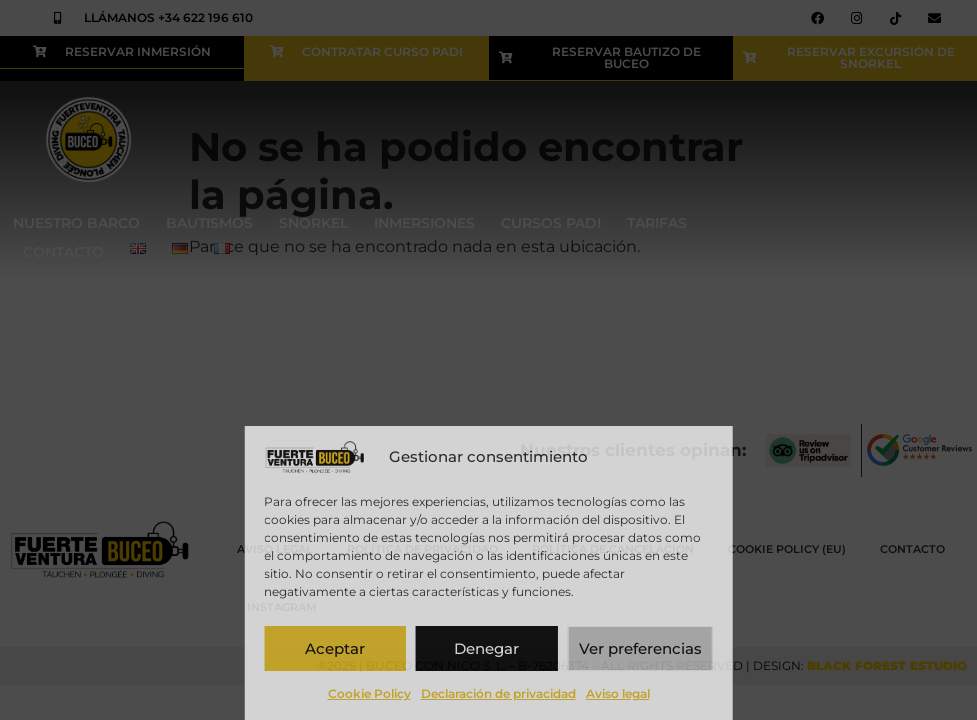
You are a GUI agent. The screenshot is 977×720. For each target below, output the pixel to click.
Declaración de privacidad (498, 693)
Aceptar (335, 648)
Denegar (486, 648)
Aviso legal (618, 693)
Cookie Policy (369, 693)
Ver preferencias (640, 648)
